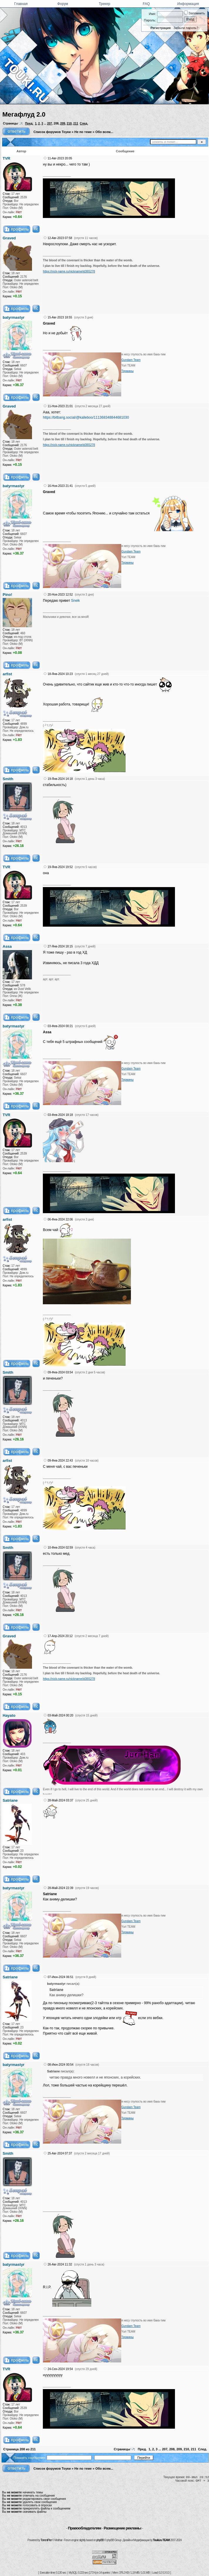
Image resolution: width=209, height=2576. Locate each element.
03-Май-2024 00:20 (60, 1715)
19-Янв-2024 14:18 (60, 778)
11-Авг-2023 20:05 (60, 158)
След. (84, 123)
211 (75, 123)
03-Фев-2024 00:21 (60, 1026)
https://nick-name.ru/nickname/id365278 (69, 271)
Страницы (10, 123)
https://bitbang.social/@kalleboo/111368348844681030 (86, 417)
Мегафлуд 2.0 (23, 114)
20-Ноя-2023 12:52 (60, 594)
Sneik (75, 601)
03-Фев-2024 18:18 (60, 1114)
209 (62, 123)
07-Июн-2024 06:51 (60, 1977)
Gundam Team (130, 360)
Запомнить (194, 13)
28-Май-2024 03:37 (60, 1800)
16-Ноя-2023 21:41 (60, 485)
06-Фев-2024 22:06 (60, 1219)
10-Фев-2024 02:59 (60, 1547)
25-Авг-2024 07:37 (60, 2153)
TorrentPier (46, 2540)
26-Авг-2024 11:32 (60, 2264)
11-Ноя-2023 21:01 (60, 406)
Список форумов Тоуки (52, 132)
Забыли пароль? (185, 28)
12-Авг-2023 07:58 (60, 238)
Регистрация (161, 28)
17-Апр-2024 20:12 (60, 1636)
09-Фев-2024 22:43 (60, 1460)
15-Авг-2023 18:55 (60, 317)
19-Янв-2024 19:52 (60, 867)
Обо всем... (104, 132)
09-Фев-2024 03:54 (60, 1372)
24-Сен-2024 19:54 (60, 2369)
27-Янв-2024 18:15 (60, 946)
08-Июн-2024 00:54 (60, 2064)
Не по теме (83, 132)
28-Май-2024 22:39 (60, 1888)
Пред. (29, 123)
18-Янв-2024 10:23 (60, 674)
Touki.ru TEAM (161, 2540)
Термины (127, 371)
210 (69, 123)
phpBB (100, 2540)
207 (49, 123)
